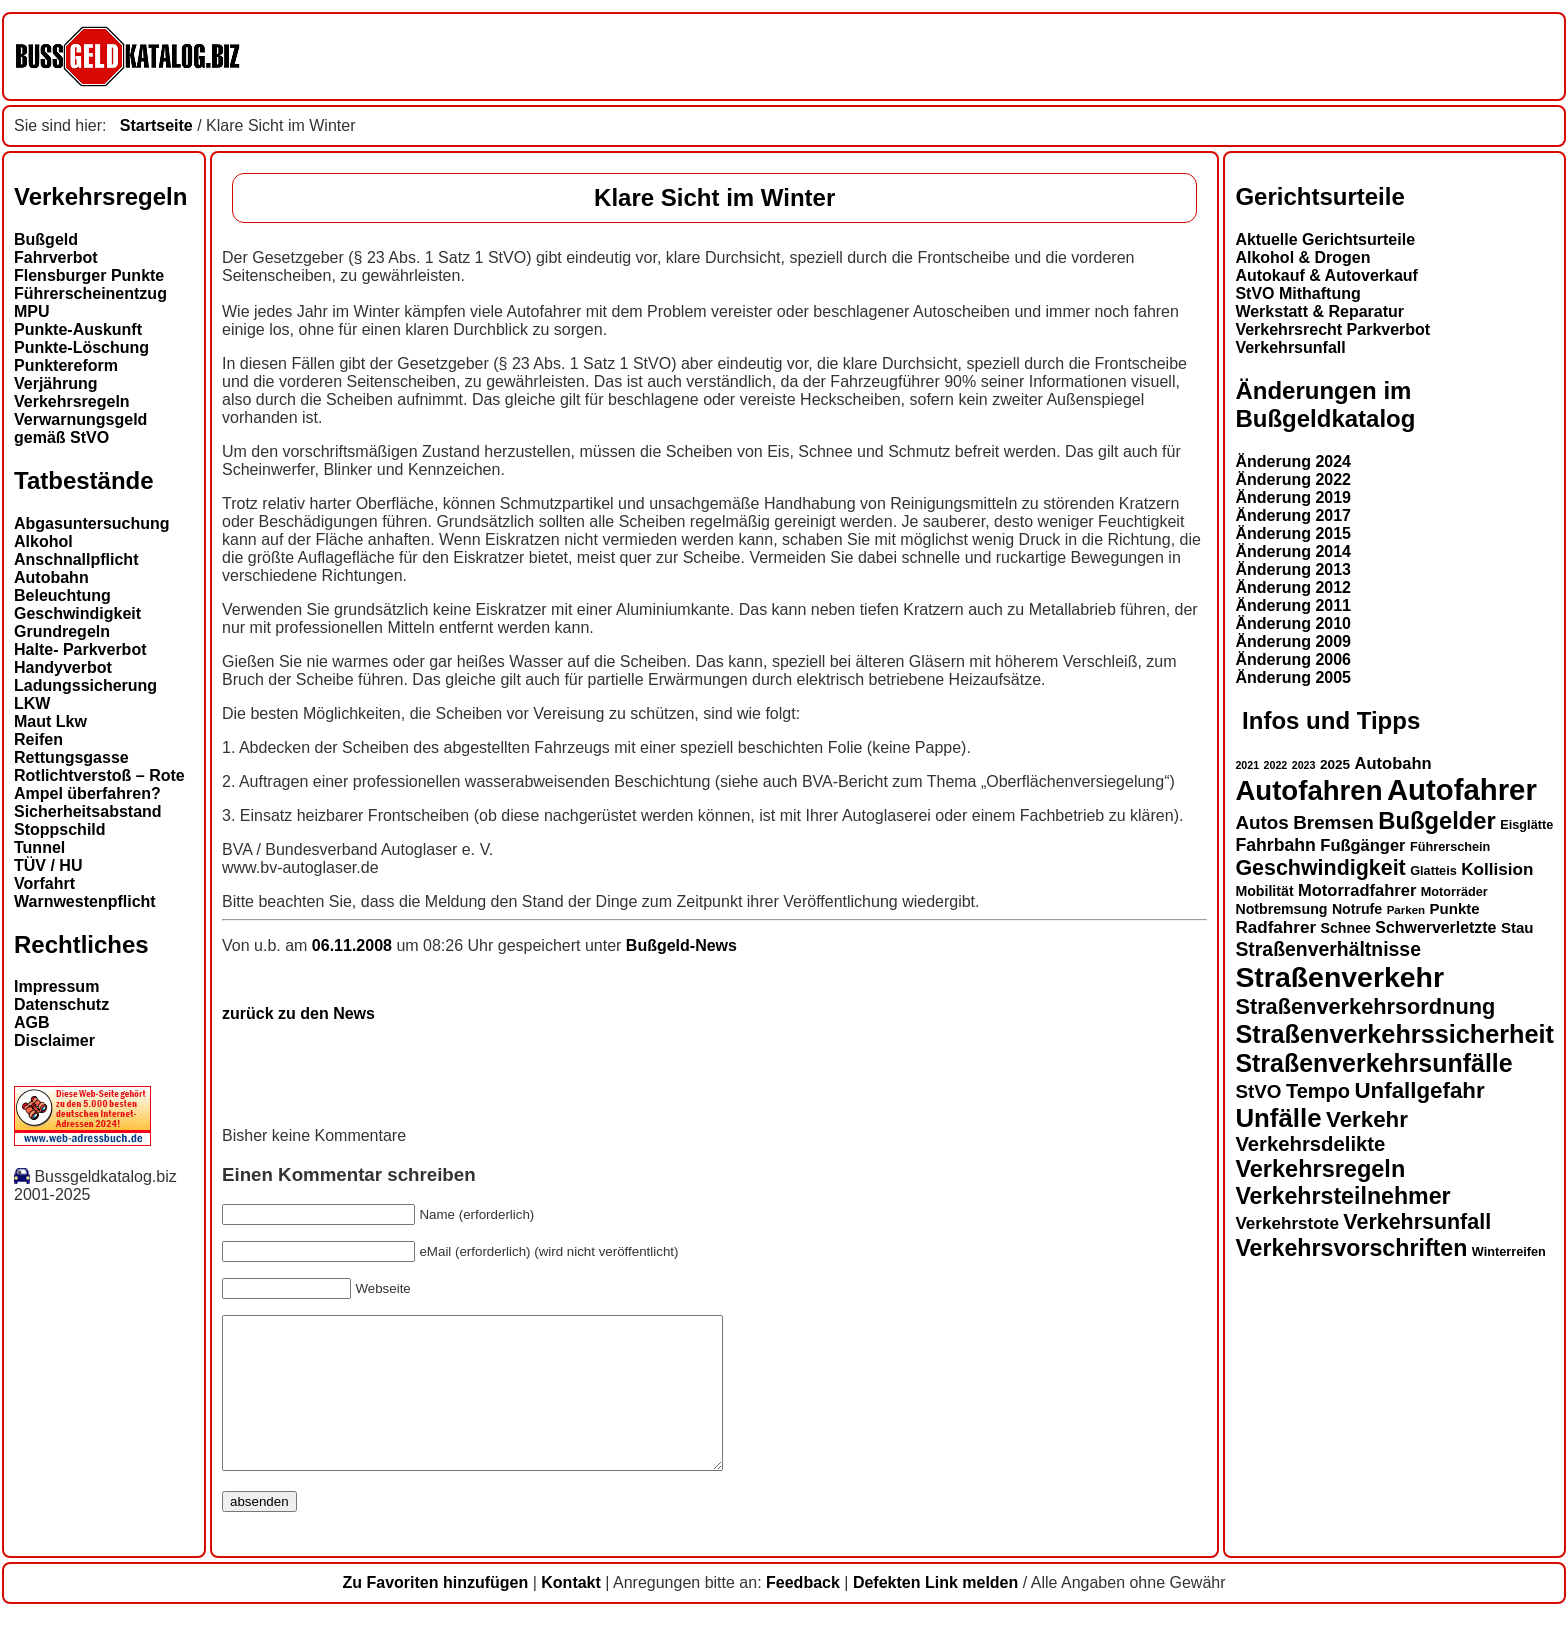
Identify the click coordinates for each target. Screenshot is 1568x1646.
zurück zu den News (298, 1013)
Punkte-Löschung (81, 347)
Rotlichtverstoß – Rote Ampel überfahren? (99, 784)
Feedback (803, 1612)
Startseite (156, 125)
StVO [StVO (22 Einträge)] (1258, 1091)
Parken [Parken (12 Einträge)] (1406, 910)
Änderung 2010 (1293, 623)
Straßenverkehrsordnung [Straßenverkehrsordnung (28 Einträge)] (1365, 1006)
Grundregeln (62, 631)
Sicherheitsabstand (88, 811)
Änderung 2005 (1293, 677)
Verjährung (56, 383)
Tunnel (39, 847)
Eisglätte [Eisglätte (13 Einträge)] (1526, 825)
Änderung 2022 (1293, 479)
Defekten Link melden (935, 1612)
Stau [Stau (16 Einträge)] (1517, 927)
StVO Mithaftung (1297, 293)
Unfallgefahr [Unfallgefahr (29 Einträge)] (1419, 1090)
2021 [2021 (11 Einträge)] (1247, 765)
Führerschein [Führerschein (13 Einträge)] (1450, 847)
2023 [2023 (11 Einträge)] (1304, 765)
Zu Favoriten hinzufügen (435, 1612)
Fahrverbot (56, 257)
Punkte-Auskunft (78, 329)
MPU (32, 311)
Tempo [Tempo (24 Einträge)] (1318, 1091)
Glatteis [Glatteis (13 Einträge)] (1433, 871)
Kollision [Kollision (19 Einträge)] (1497, 869)
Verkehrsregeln (72, 401)
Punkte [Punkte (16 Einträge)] (1455, 908)
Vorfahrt (44, 883)
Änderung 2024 (1293, 461)
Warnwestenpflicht (85, 901)
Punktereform (66, 365)
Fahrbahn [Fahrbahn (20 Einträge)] (1275, 845)
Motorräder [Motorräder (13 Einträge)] (1454, 892)
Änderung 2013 (1293, 569)
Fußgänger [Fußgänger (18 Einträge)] (1362, 845)
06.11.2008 (354, 945)
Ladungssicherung (85, 685)
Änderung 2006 (1293, 659)
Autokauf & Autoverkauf (1326, 275)
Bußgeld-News (681, 945)
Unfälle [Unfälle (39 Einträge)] (1278, 1118)
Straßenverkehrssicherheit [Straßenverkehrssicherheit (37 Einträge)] (1394, 1034)
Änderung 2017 (1293, 515)
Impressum (56, 986)
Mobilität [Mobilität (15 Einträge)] (1264, 891)
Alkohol (43, 541)
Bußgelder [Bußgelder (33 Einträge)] (1437, 820)
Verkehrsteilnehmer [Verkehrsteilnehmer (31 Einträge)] (1342, 1196)
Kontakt (571, 1612)
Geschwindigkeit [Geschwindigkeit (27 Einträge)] (1320, 868)
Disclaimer (54, 1040)
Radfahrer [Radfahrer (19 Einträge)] (1275, 927)
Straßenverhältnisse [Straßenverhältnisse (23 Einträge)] (1328, 949)
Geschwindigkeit (77, 613)
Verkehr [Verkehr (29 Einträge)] (1367, 1119)
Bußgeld (46, 239)
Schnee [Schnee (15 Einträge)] (1346, 928)
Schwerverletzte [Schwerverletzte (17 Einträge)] (1435, 927)
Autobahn (51, 577)
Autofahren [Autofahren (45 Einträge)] (1308, 790)
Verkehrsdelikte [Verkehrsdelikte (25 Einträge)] (1310, 1144)
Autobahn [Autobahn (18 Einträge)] (1393, 763)
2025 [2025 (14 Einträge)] (1335, 764)
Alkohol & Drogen (1302, 257)
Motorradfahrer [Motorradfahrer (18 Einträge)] (1357, 890)
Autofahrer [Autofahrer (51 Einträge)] (1462, 789)
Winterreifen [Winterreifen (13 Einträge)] (1509, 1252)
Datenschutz (61, 1004)
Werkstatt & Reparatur (1319, 311)
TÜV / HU (48, 865)
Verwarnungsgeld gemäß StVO (80, 428)
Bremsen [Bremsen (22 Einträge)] (1333, 822)
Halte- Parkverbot (80, 649)
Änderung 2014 (1293, 551)
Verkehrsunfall (1290, 347)
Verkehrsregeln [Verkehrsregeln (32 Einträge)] (1320, 1169)
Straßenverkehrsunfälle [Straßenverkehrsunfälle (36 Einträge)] (1373, 1063)
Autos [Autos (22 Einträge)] (1261, 822)
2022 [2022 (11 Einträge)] (1276, 765)
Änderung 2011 (1293, 605)
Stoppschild (60, 829)
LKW (32, 703)
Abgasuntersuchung (92, 523)
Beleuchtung (62, 595)
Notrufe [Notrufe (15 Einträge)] (1357, 909)
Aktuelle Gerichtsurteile (1325, 239)
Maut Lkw (50, 721)
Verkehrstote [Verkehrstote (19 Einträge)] (1286, 1223)
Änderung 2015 (1293, 533)
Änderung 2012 (1293, 587)
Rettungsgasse (71, 757)
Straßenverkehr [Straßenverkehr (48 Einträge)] (1339, 977)
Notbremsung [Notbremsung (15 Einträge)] (1281, 909)
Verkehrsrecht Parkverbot (1332, 329)
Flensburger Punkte (89, 275)
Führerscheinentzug (90, 293)
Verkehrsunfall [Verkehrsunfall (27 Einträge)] (1417, 1222)
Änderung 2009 (1293, 641)
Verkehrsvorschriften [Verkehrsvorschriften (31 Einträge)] (1351, 1248)
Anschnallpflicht (76, 559)
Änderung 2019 (1293, 497)
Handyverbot (63, 667)
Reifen (38, 739)
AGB (32, 1022)
